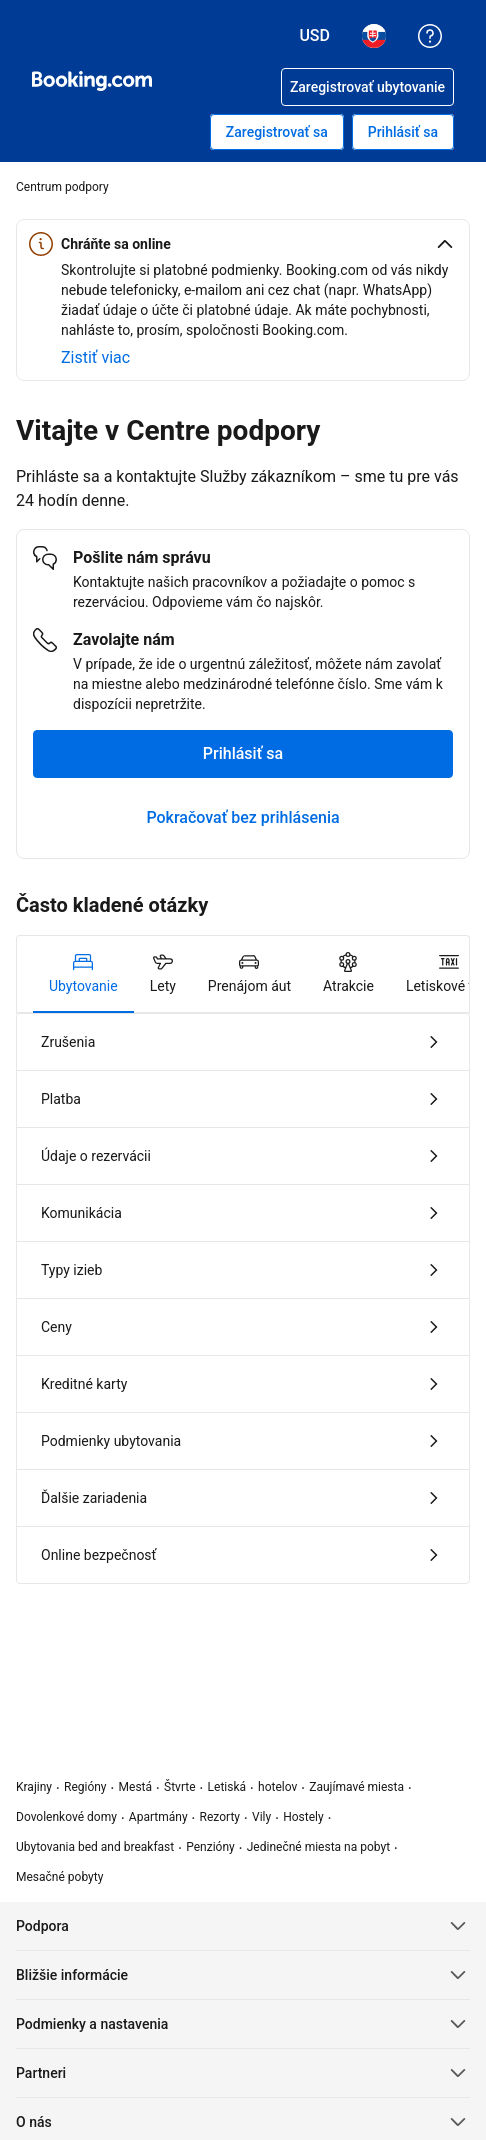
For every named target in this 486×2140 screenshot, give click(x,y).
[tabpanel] (243, 1298)
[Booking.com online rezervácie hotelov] (92, 81)
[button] (243, 244)
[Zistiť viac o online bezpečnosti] (95, 358)
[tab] (83, 974)
